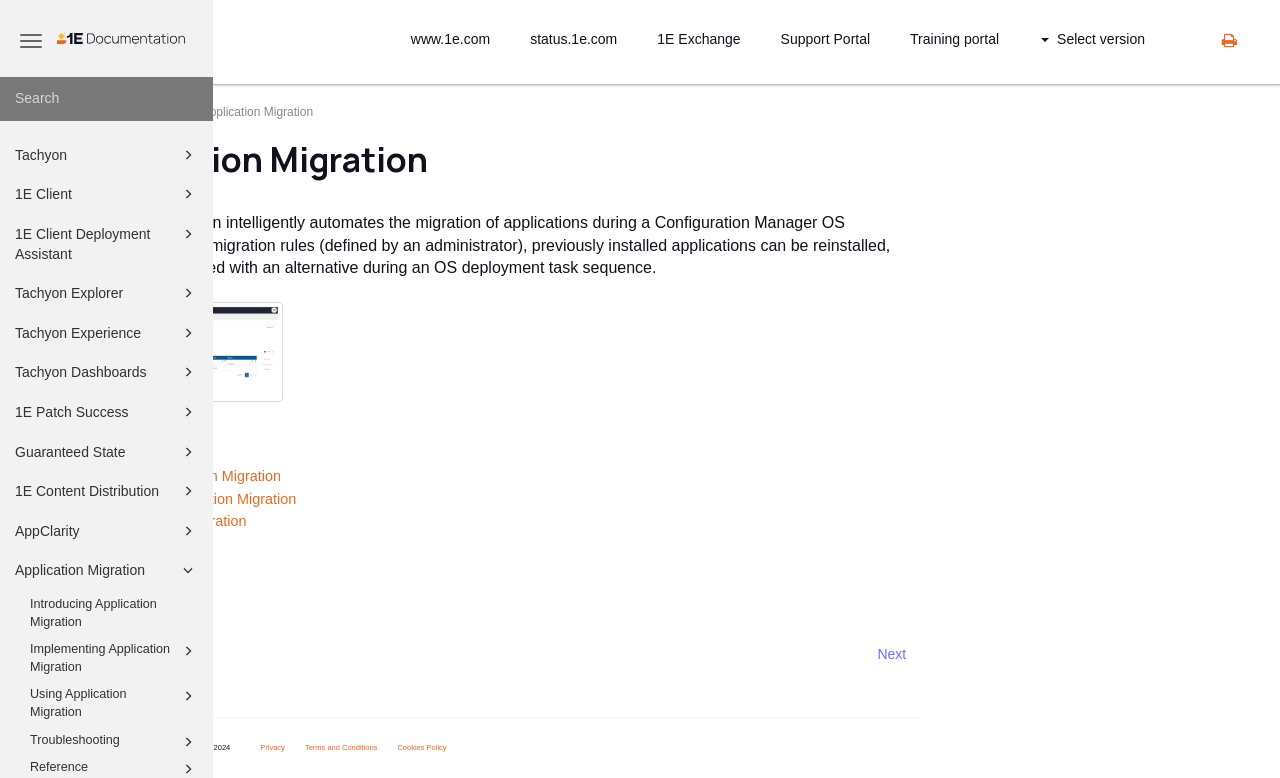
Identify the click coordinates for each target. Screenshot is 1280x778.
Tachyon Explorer (107, 293)
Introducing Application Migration (93, 613)
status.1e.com (573, 39)
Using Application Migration (114, 702)
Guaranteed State (107, 452)
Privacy (439, 747)
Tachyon (107, 155)
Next (1058, 654)
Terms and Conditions (508, 747)
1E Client (107, 194)
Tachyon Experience (107, 333)
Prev (266, 654)
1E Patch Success (107, 412)
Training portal (954, 39)
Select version (1093, 39)
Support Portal (826, 39)
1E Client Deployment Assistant (107, 242)
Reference (273, 566)
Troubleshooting (114, 742)
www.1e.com (450, 39)
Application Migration (107, 570)
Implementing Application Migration (114, 657)
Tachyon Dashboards (107, 372)
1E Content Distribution (107, 491)
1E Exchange (698, 39)
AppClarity (107, 531)
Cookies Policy (588, 747)
